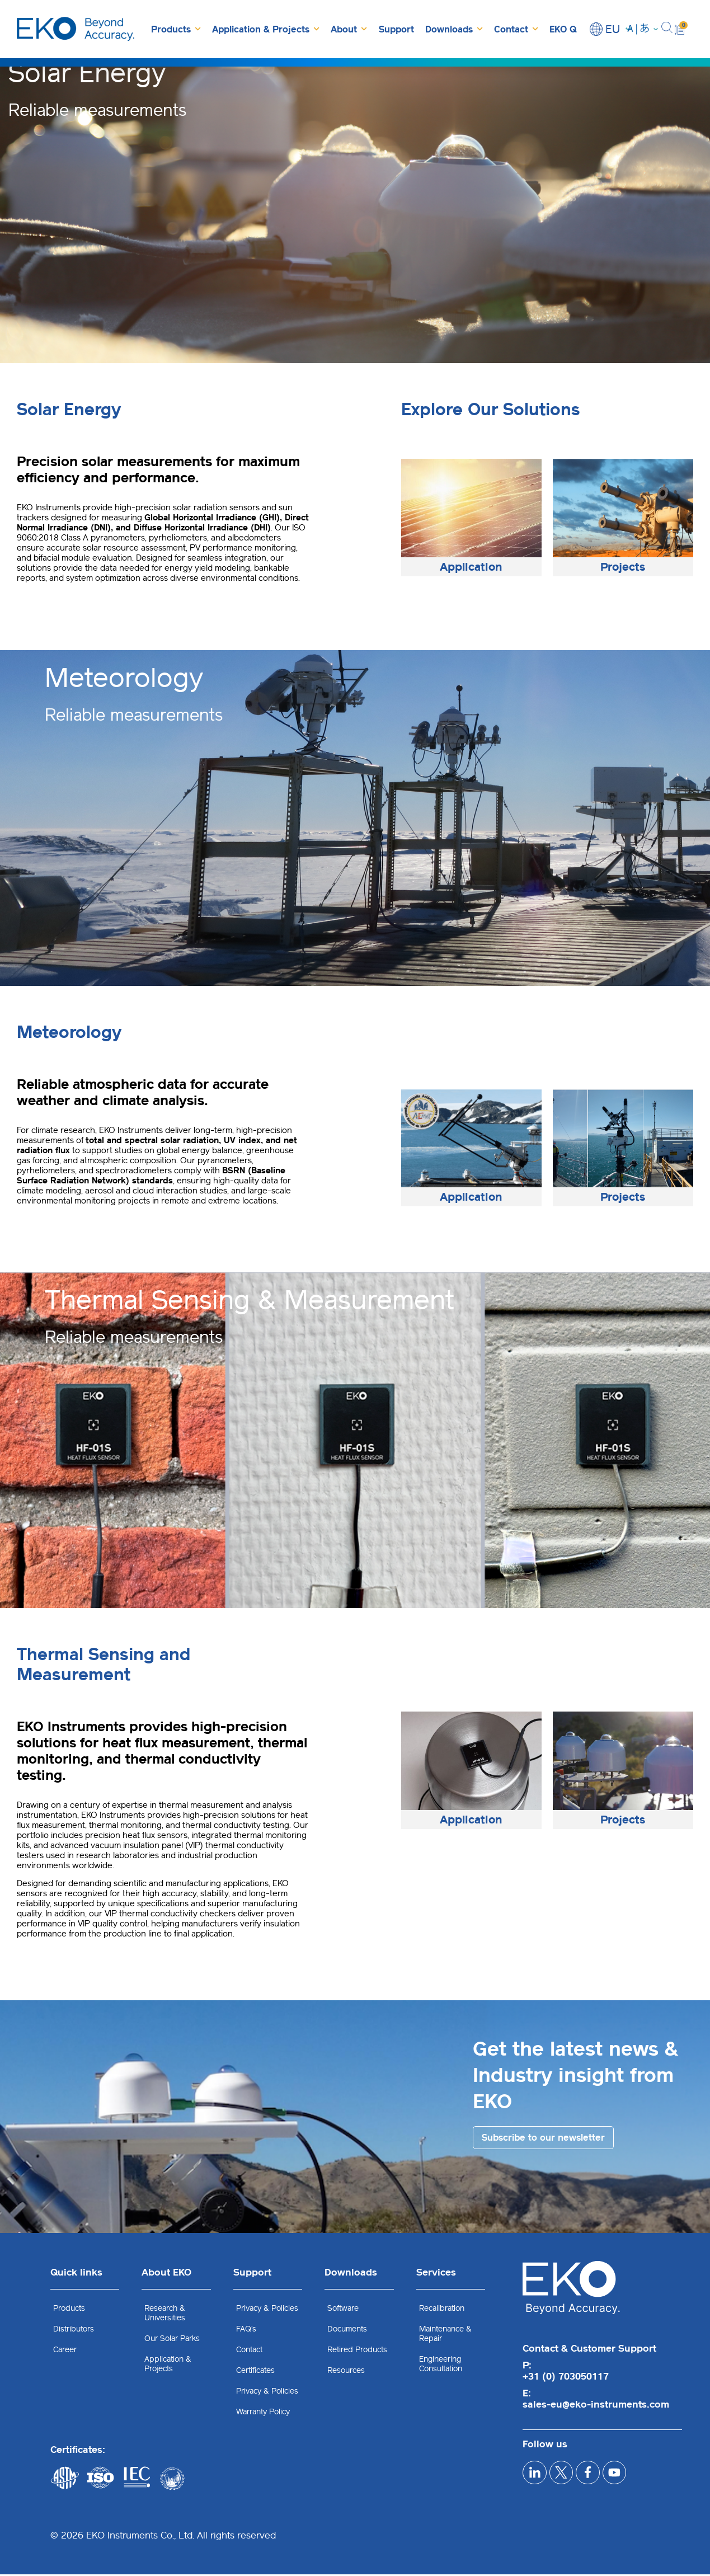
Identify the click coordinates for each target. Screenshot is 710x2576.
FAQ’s (246, 2330)
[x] (573, 2478)
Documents (347, 2330)
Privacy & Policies (267, 2310)
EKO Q (562, 29)
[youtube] (643, 2478)
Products (176, 28)
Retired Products (357, 2351)
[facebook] (608, 2478)
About (349, 28)
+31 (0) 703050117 (566, 2378)
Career (65, 2351)
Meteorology (69, 1032)
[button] (667, 29)
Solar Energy (69, 409)
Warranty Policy (263, 2413)
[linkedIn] (538, 2478)
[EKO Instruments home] (75, 29)
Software (343, 2310)
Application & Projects (265, 28)
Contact (516, 28)
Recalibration (441, 2310)
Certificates (255, 2372)
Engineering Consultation (440, 2365)
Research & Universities (164, 2314)
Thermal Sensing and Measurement (104, 1664)
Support (396, 29)
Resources (346, 2372)
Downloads (454, 28)
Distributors (73, 2330)
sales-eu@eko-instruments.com (596, 2406)
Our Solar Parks (172, 2340)
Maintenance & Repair (445, 2335)
